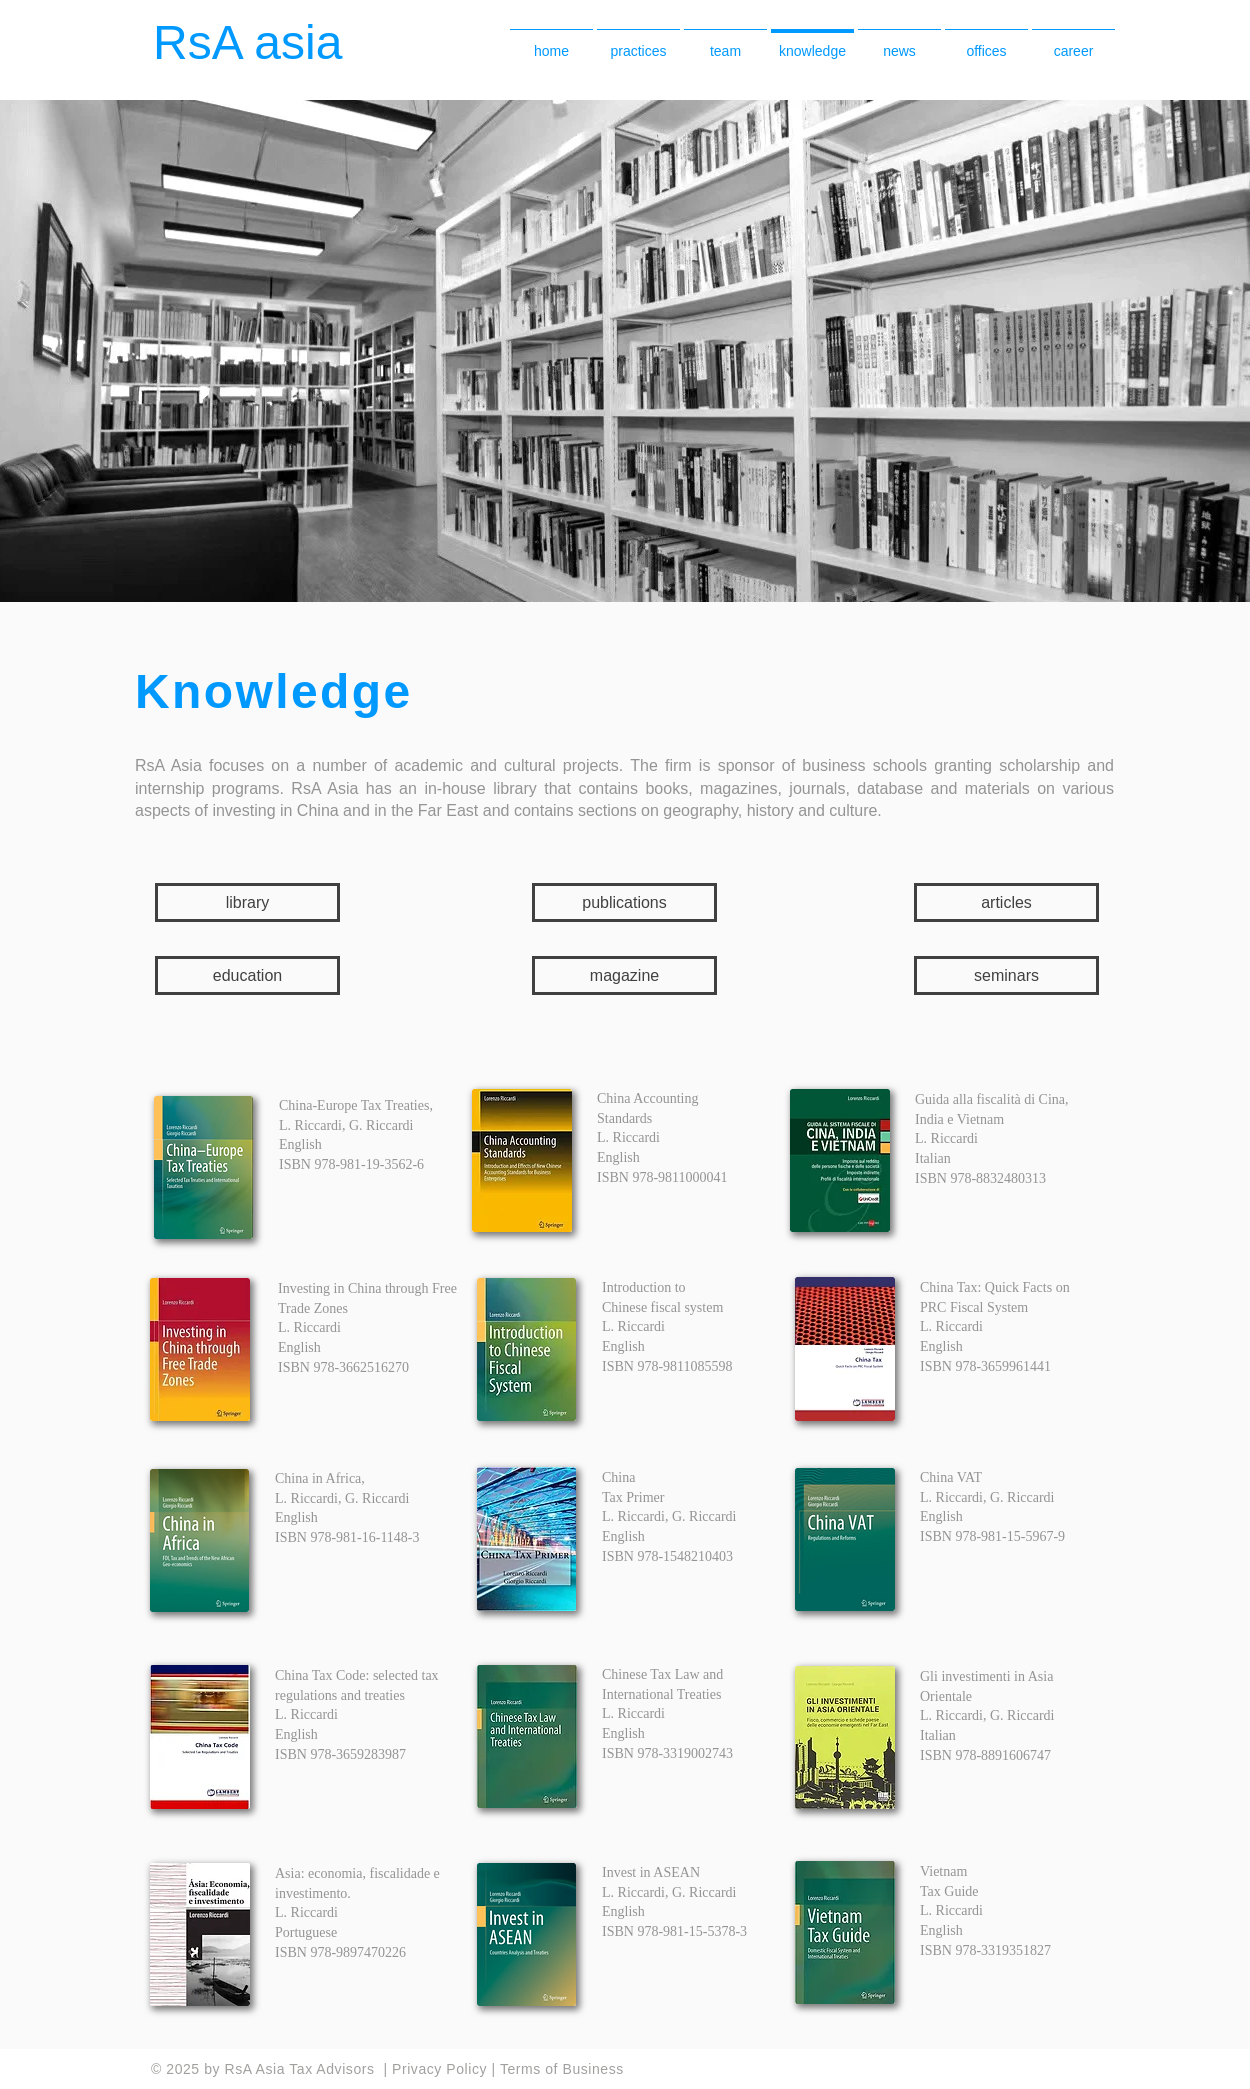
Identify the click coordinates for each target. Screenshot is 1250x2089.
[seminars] (1006, 975)
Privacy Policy (441, 2069)
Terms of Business (562, 2069)
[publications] (624, 902)
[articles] (1006, 902)
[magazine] (624, 975)
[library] (247, 902)
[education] (247, 975)
